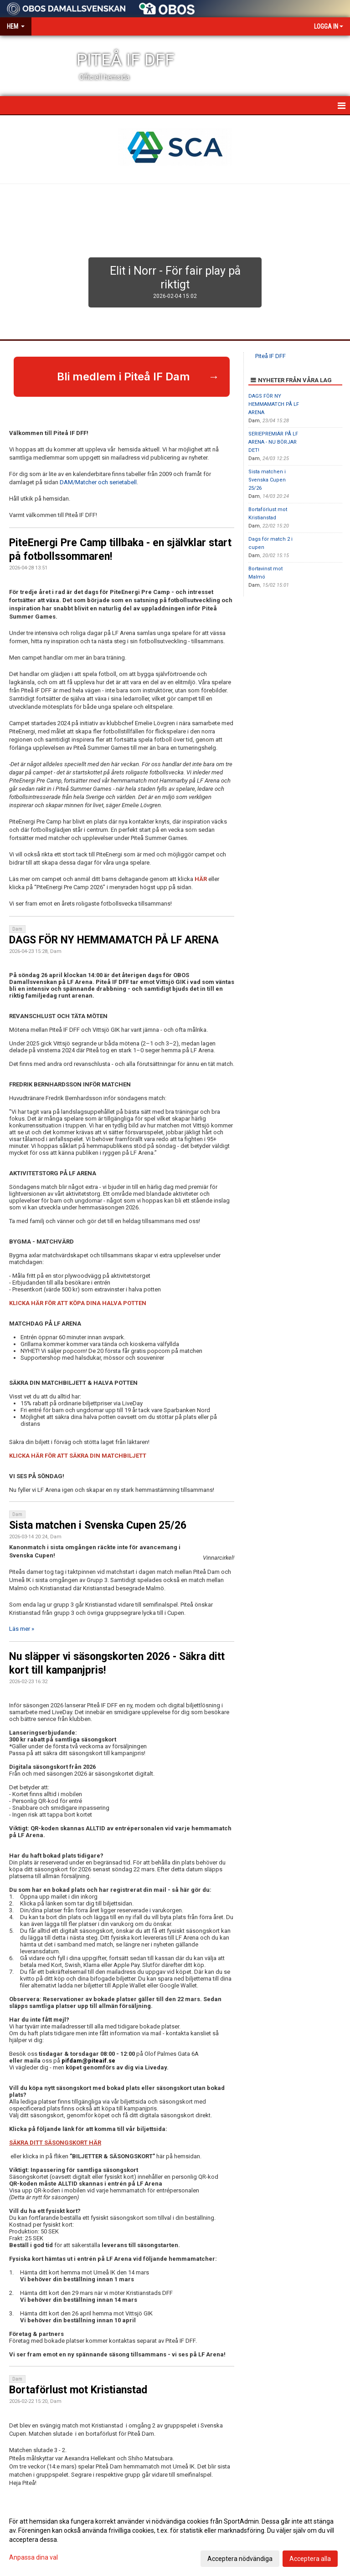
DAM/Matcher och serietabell (98, 482)
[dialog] (175, 2539)
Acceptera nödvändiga (240, 2558)
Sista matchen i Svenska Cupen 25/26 (97, 1525)
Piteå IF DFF (270, 356)
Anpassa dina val (33, 2557)
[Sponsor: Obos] (167, 6)
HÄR (201, 879)
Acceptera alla (310, 2558)
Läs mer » (21, 1628)
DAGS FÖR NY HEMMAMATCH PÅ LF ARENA (114, 940)
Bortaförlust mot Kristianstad (78, 2390)
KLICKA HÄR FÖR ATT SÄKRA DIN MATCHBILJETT (77, 1455)
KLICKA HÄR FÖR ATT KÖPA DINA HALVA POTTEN (77, 1303)
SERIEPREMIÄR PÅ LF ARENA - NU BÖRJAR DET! (273, 442)
